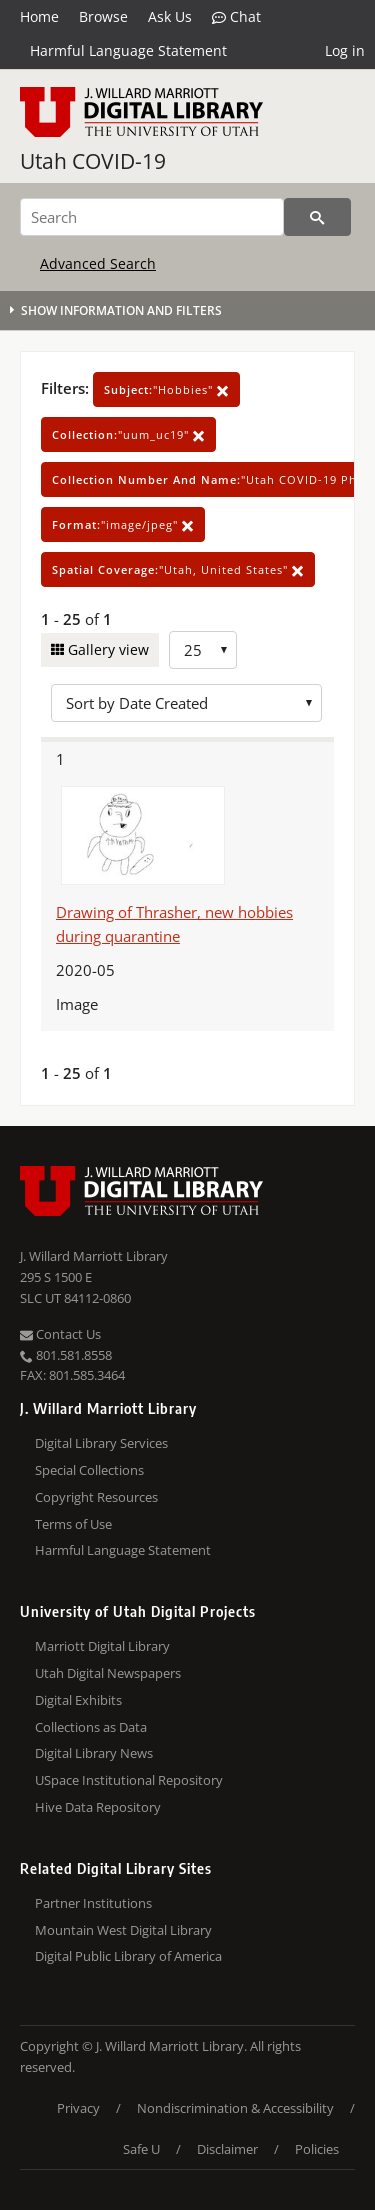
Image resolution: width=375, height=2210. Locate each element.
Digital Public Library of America (128, 1956)
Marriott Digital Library (102, 1646)
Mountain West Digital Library (123, 1930)
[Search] (152, 217)
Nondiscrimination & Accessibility (235, 2108)
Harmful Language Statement (128, 50)
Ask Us (170, 16)
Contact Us (60, 1334)
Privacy (78, 2108)
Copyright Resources (96, 1497)
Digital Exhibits (78, 1700)
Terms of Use (73, 1524)
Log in (345, 50)
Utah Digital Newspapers (108, 1673)
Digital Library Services (101, 1443)
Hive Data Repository (98, 1807)
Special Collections (89, 1470)
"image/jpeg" (123, 524)
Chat (236, 17)
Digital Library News (94, 1753)
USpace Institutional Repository (129, 1780)
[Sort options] (186, 703)
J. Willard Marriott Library (94, 1256)
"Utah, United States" (178, 569)
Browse (103, 16)
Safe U (141, 2149)
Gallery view (106, 649)
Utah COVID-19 (93, 161)
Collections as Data (91, 1727)
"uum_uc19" (128, 434)
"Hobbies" (166, 389)
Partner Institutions (93, 1903)
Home (39, 16)
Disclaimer (227, 2149)
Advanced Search (98, 263)
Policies (317, 2149)
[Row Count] (203, 650)
